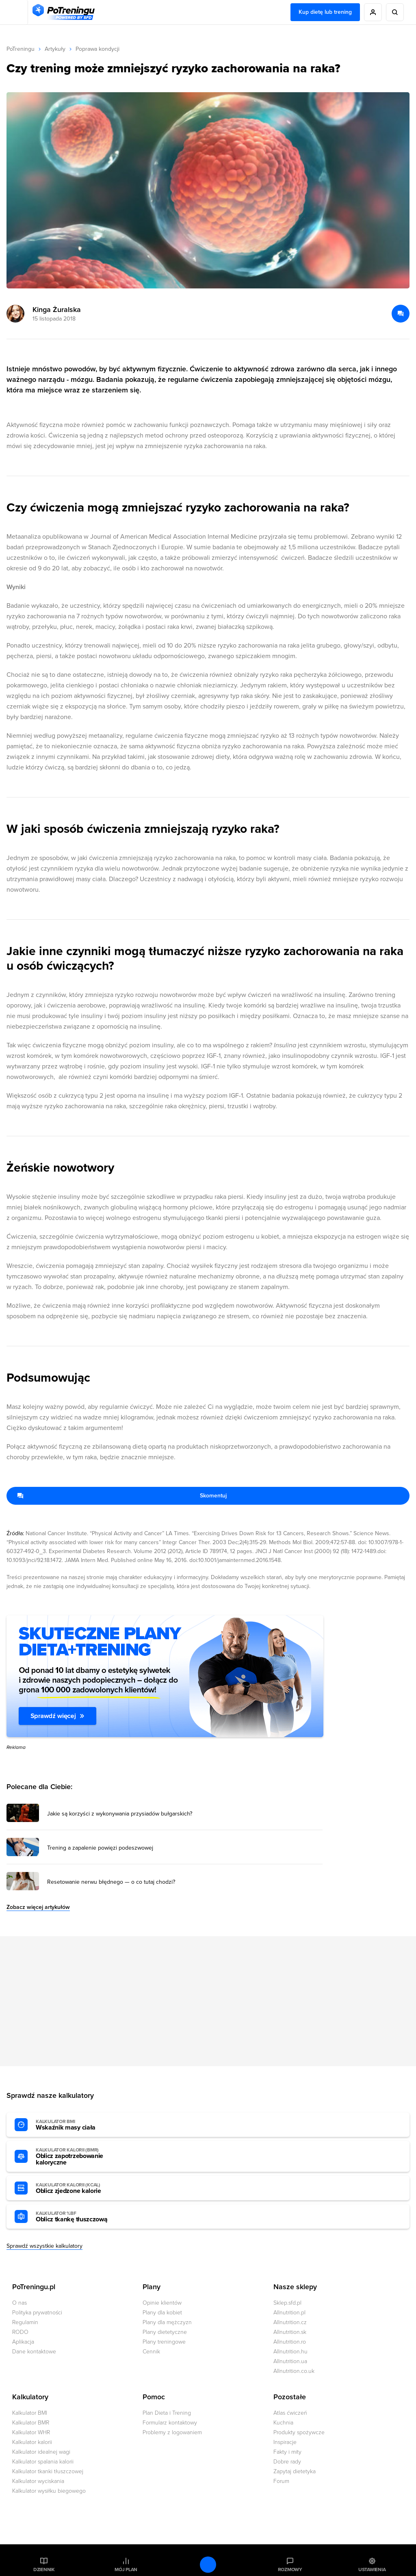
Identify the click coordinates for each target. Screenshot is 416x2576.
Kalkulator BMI (29, 2412)
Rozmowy (290, 2569)
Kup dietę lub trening (325, 12)
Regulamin (25, 2322)
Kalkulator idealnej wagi (41, 2451)
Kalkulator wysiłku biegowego (49, 2490)
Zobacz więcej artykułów (38, 1907)
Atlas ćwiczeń (290, 2412)
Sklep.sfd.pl (287, 2302)
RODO (20, 2332)
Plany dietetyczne (165, 2332)
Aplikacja (23, 2341)
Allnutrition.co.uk (293, 2371)
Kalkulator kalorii (32, 2442)
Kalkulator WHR (31, 2432)
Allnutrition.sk (289, 2332)
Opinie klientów (162, 2302)
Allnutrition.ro (289, 2341)
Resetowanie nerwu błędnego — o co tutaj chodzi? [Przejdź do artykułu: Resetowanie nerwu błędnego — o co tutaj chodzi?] (111, 1882)
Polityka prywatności (37, 2312)
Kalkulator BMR (30, 2422)
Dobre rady (287, 2461)
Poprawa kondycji (97, 48)
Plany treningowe (164, 2341)
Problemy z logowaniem (172, 2432)
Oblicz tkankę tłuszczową (80, 2216)
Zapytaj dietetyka (294, 2471)
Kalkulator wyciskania (38, 2481)
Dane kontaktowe (34, 2351)
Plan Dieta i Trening (167, 2412)
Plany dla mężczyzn (167, 2322)
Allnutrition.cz (290, 2322)
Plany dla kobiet (162, 2312)
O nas (19, 2302)
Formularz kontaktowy (170, 2422)
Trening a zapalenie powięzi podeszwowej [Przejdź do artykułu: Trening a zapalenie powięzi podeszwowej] (100, 1848)
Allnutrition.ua (290, 2361)
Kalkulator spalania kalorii (43, 2461)
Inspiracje (285, 2442)
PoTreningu (20, 48)
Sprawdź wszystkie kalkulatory (44, 2245)
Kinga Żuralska (56, 309)
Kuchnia (283, 2422)
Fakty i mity (287, 2451)
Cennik (151, 2351)
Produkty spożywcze (299, 2432)
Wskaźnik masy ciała (80, 2125)
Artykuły (55, 48)
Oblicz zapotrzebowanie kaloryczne (80, 2157)
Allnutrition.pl (289, 2312)
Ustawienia (372, 2569)
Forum (281, 2481)
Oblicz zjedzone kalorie (80, 2188)
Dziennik (44, 2569)
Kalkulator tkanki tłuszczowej (47, 2471)
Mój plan (126, 2569)
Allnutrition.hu (290, 2351)
